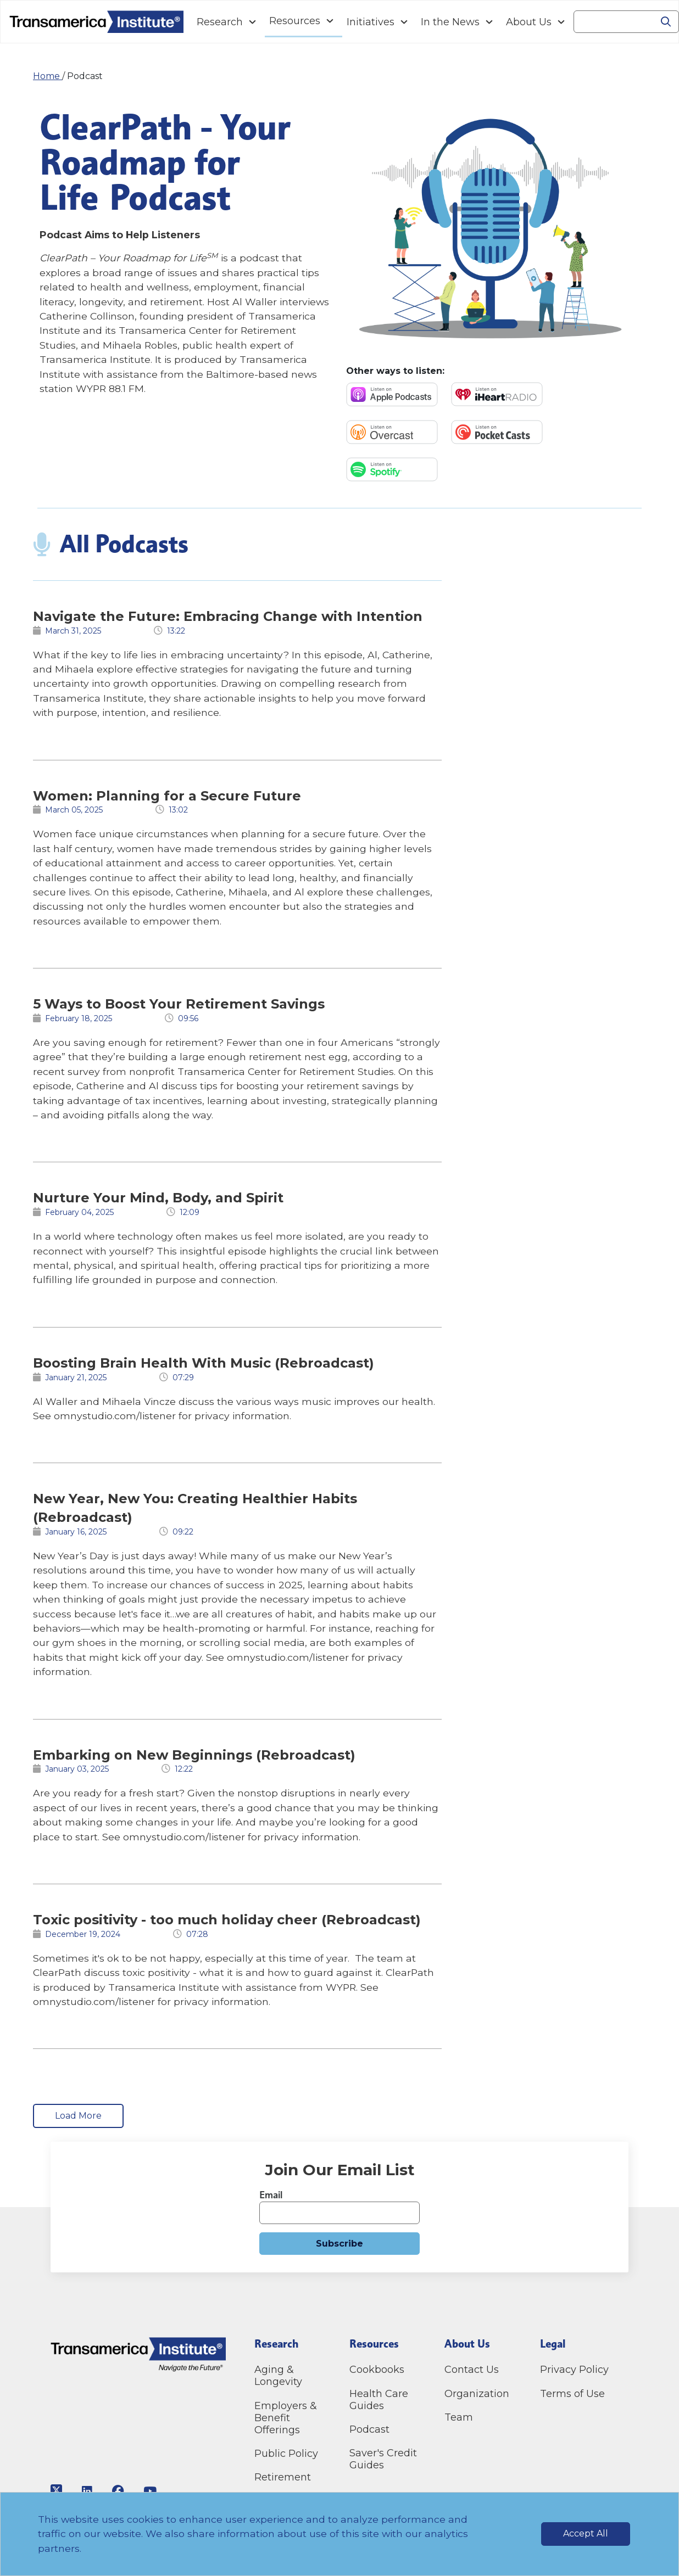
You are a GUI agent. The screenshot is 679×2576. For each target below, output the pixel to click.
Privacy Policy (574, 2370)
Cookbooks (376, 2370)
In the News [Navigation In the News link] (450, 22)
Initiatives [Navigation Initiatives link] (370, 22)
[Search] (614, 22)
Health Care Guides (378, 2400)
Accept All (585, 2533)
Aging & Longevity (278, 2376)
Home (47, 76)
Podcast (369, 2429)
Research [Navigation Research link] (220, 22)
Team (458, 2417)
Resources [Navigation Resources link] (294, 21)
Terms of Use (572, 2394)
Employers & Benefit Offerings (285, 2418)
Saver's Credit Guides (383, 2459)
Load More (78, 2115)
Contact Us (473, 2370)
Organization (476, 2394)
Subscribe (339, 2243)
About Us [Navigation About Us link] (529, 22)
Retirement (282, 2477)
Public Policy (286, 2454)
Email (270, 2194)
